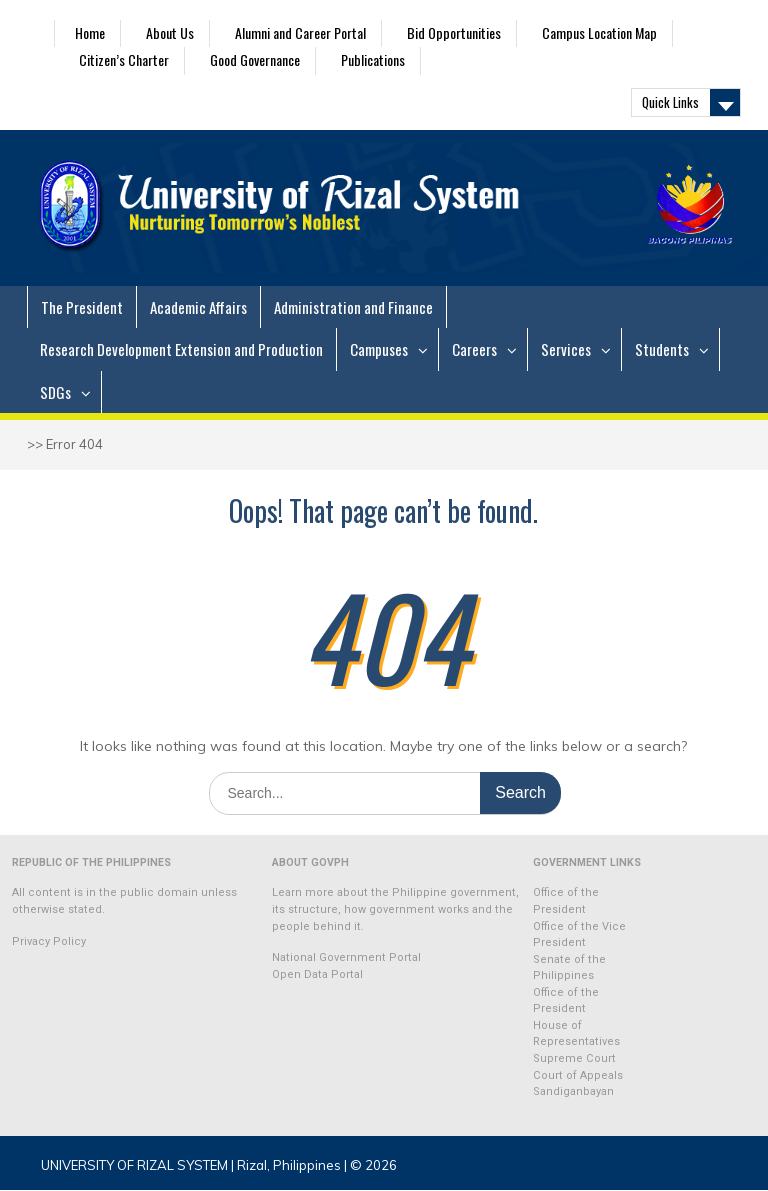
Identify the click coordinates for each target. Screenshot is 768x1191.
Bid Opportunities (454, 32)
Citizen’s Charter (124, 59)
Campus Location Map (599, 32)
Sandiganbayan (573, 1091)
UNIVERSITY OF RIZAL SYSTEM (134, 1165)
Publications (373, 59)
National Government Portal (346, 957)
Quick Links (670, 102)
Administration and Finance (353, 307)
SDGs (55, 392)
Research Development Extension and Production (181, 349)
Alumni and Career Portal (300, 32)
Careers (474, 349)
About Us (170, 32)
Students (662, 349)
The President (82, 307)
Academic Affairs (198, 307)
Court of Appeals (578, 1075)
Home (90, 32)
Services (566, 349)
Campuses (379, 349)
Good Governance (255, 59)
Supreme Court (574, 1058)
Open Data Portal (317, 974)
